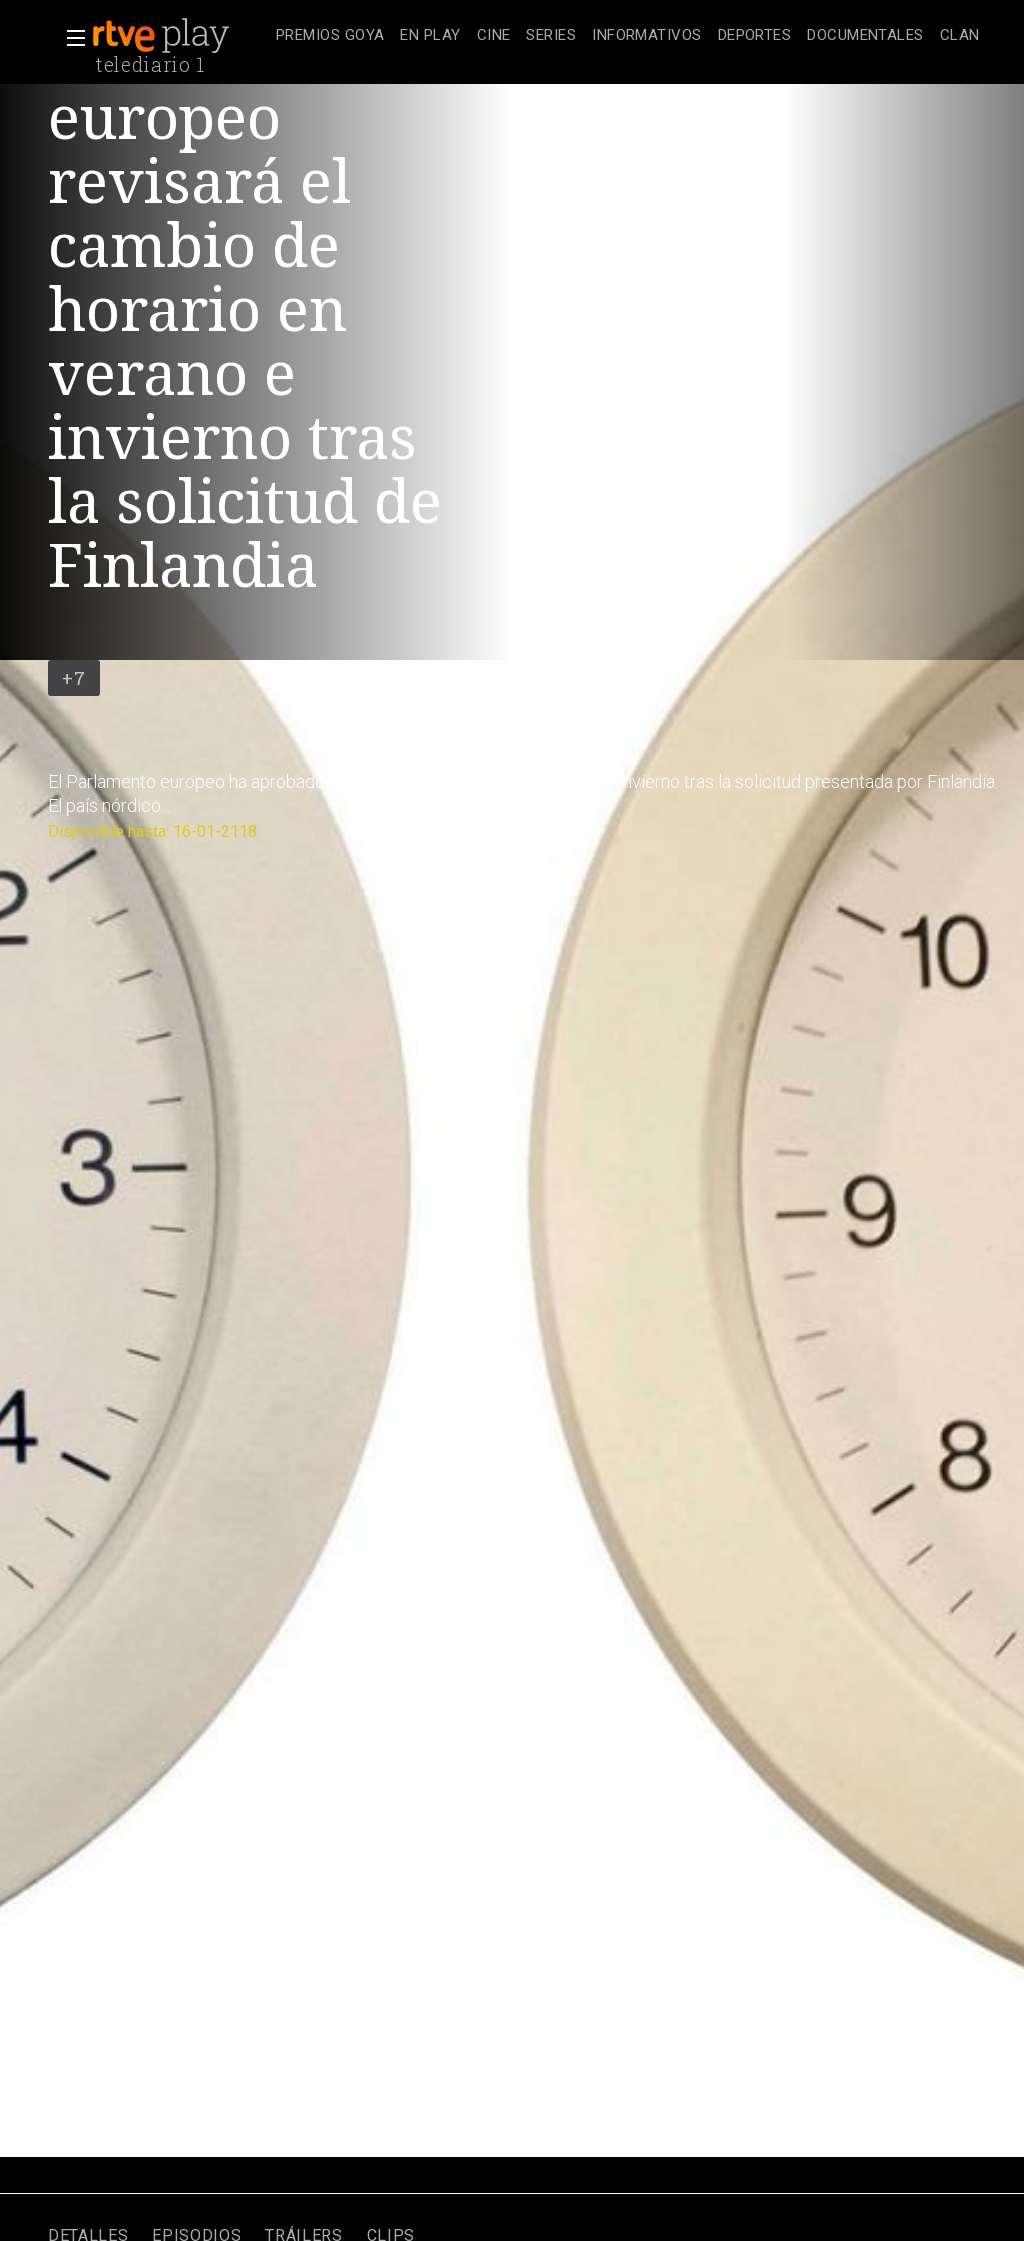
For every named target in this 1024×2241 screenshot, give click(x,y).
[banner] (180, 36)
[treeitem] (330, 36)
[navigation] (628, 36)
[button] (70, 38)
